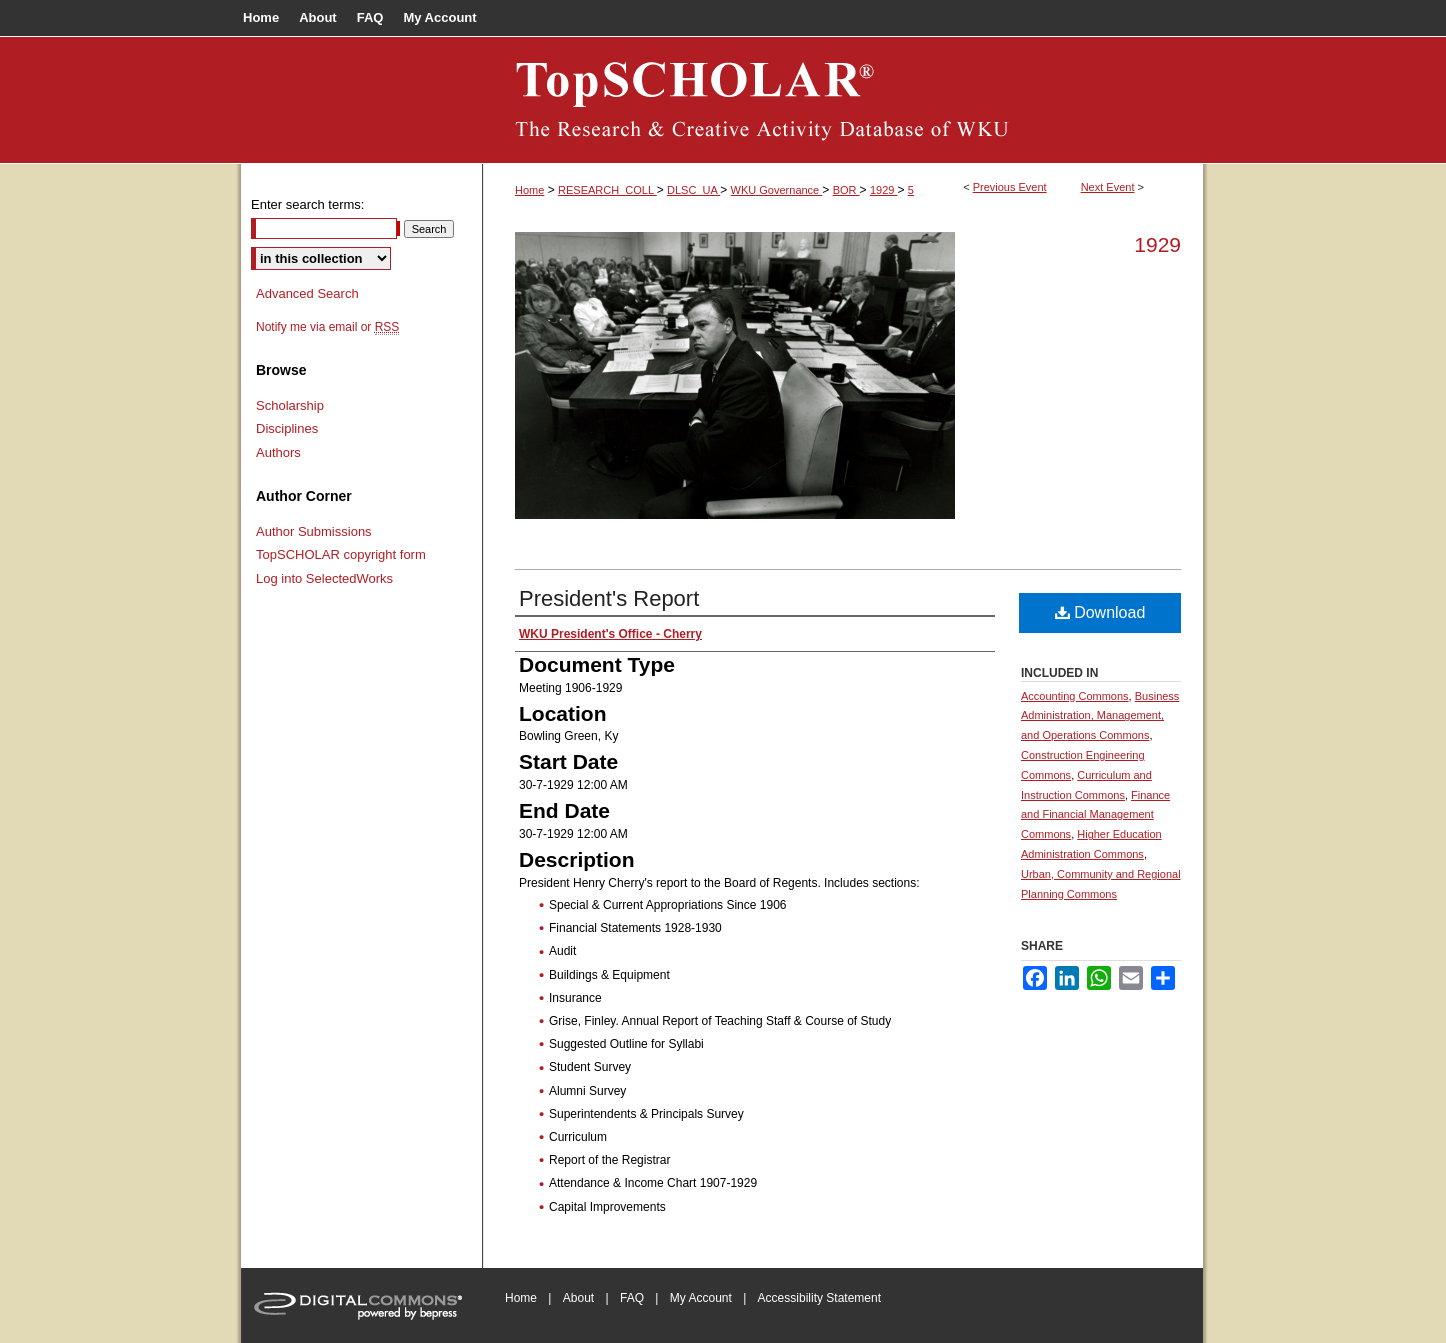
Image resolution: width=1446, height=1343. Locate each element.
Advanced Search (307, 293)
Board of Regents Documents (843, 100)
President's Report (609, 598)
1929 (884, 190)
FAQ (632, 1298)
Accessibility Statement (819, 1298)
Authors (278, 452)
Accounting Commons (1075, 696)
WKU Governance (777, 190)
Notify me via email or (327, 327)
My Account (701, 1298)
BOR (846, 190)
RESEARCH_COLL (607, 190)
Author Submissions (314, 531)
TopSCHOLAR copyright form (341, 554)
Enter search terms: (307, 204)
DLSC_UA (693, 190)
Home (529, 190)
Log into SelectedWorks (324, 578)
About (578, 1298)
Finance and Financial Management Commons (1095, 815)
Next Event (1108, 187)
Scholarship (290, 405)
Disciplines (287, 428)
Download (1100, 612)
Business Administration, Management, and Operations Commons (1100, 716)
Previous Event (1010, 187)
